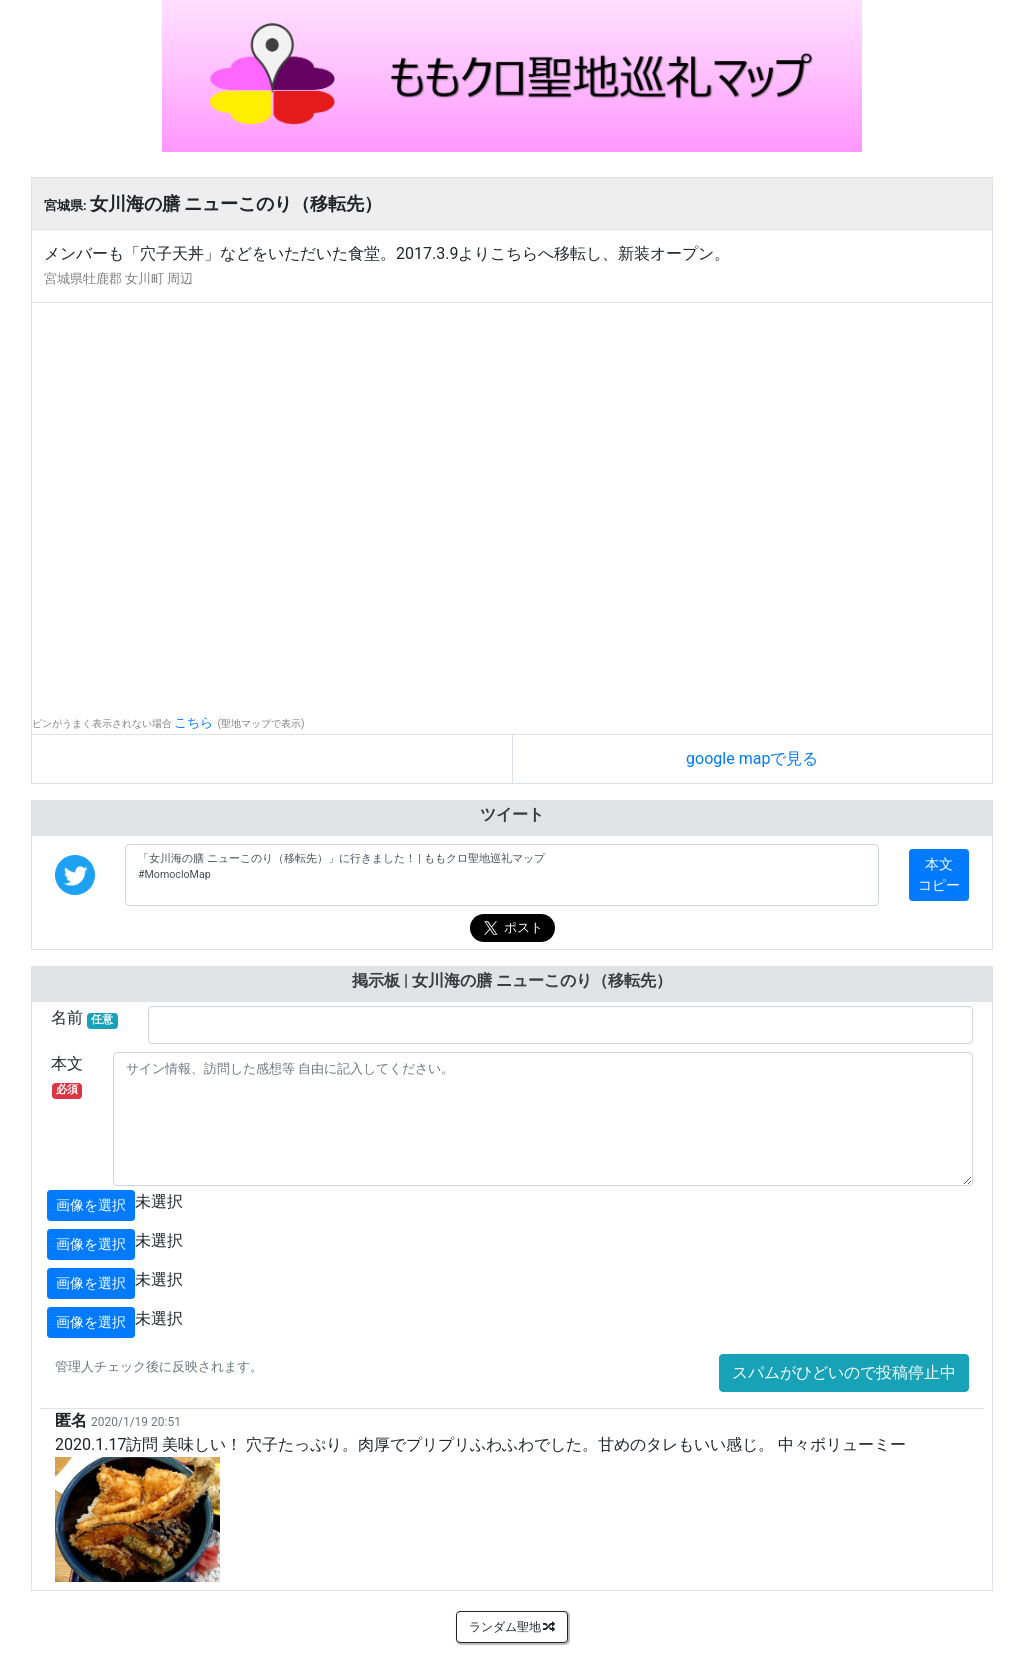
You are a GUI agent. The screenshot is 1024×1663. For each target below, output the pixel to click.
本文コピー (939, 874)
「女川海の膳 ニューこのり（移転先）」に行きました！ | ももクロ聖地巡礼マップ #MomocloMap (502, 875)
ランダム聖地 (512, 1627)
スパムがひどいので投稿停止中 (844, 1372)
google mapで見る (752, 758)
